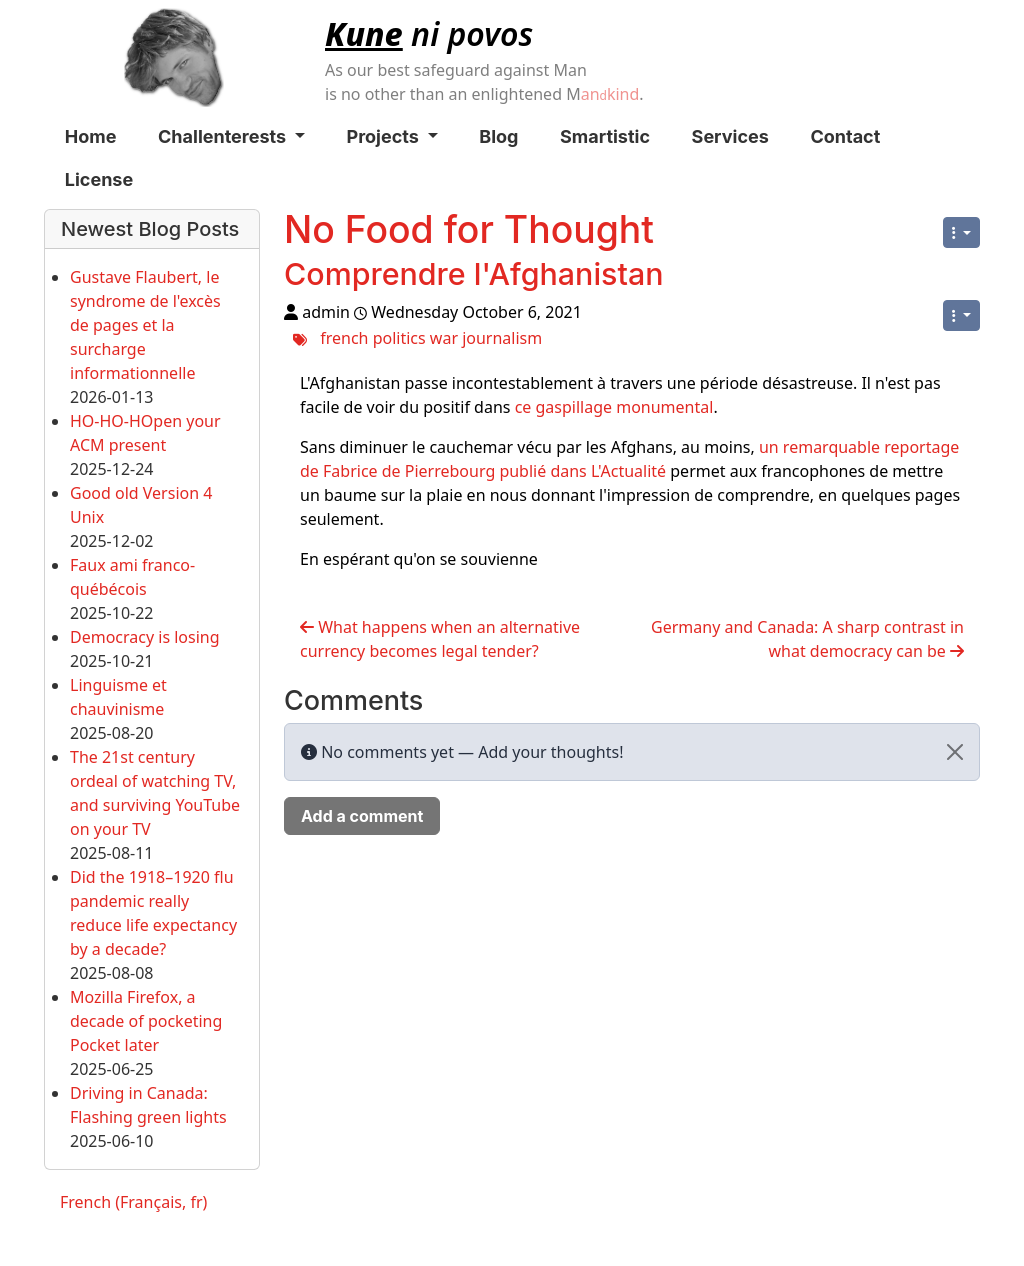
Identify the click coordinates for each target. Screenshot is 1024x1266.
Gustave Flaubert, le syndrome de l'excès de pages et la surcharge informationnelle (145, 325)
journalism (502, 337)
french (344, 337)
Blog (498, 136)
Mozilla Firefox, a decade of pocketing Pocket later (146, 1021)
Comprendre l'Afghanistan (473, 274)
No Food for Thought (469, 229)
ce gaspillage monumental (614, 407)
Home (91, 136)
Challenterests (231, 136)
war (444, 337)
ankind (610, 94)
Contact (845, 136)
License (99, 179)
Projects (392, 136)
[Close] (955, 752)
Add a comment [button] (362, 816)
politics (399, 337)
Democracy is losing (145, 637)
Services (730, 136)
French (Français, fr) (133, 1202)
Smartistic (605, 136)
